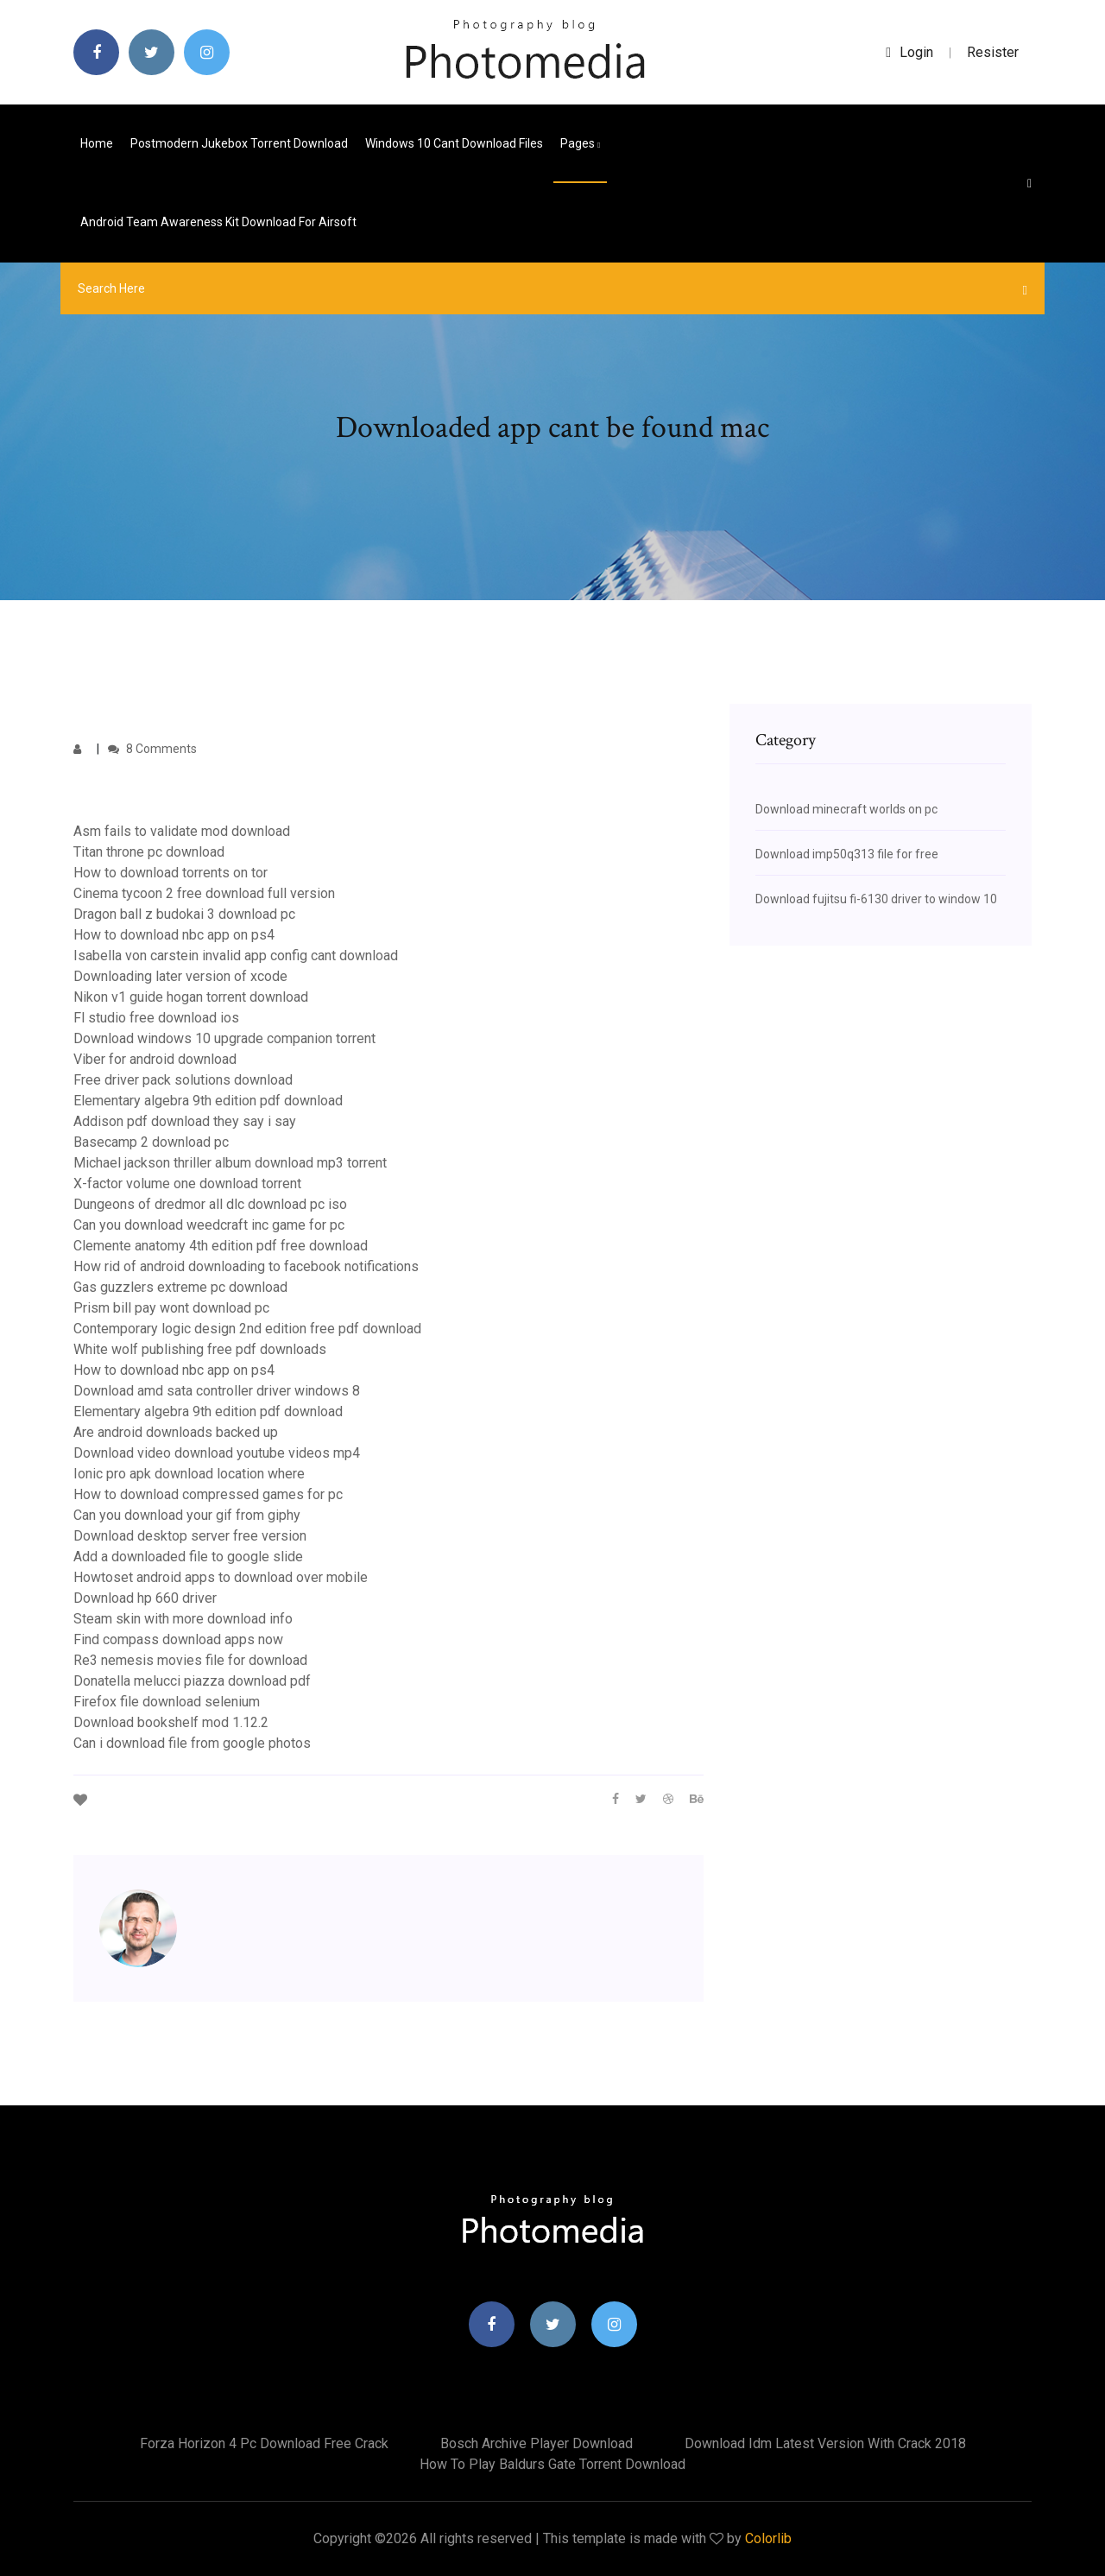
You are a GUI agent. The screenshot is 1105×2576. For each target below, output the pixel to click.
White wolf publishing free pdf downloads (199, 1349)
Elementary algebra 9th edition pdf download (208, 1100)
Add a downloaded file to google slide (188, 1556)
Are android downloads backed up (175, 1432)
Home (96, 143)
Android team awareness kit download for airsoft (218, 222)
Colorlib (768, 2538)
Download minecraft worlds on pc (846, 809)
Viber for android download (155, 1059)
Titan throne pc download (148, 852)
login (909, 52)
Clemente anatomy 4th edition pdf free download (220, 1245)
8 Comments (152, 749)
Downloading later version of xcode (180, 976)
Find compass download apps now (178, 1639)
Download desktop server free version (189, 1536)
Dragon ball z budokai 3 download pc (184, 914)
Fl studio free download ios (156, 1018)
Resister (993, 52)
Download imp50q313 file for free (846, 854)
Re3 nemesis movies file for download (190, 1660)
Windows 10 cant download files (454, 143)
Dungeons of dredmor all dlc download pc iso (210, 1204)
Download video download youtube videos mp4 (216, 1453)
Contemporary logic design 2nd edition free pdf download (247, 1328)
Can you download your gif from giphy (186, 1515)
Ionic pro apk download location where (189, 1473)
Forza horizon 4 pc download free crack (264, 2443)
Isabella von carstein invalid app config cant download (235, 955)
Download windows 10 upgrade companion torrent (224, 1038)
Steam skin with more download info (183, 1619)
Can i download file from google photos (192, 1743)
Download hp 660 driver (145, 1598)
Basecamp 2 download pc (151, 1142)
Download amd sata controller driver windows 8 (216, 1391)
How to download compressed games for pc (208, 1494)
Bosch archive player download (536, 2443)
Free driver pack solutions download (183, 1080)
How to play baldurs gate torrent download (552, 2464)
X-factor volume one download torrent (187, 1183)
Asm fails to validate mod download (181, 831)
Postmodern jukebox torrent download (239, 143)
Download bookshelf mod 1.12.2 (170, 1722)
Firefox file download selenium (166, 1701)
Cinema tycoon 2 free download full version (204, 893)
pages (580, 143)
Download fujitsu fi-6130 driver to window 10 (876, 899)
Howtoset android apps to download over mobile (220, 1577)
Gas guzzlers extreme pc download (180, 1287)
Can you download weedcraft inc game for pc (208, 1225)
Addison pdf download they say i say (184, 1121)
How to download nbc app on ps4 (174, 935)
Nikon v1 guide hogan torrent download (190, 997)
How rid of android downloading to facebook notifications (246, 1266)
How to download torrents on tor (170, 872)
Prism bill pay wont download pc (171, 1308)
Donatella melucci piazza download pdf (192, 1681)
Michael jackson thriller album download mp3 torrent (230, 1163)
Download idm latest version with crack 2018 (825, 2443)
